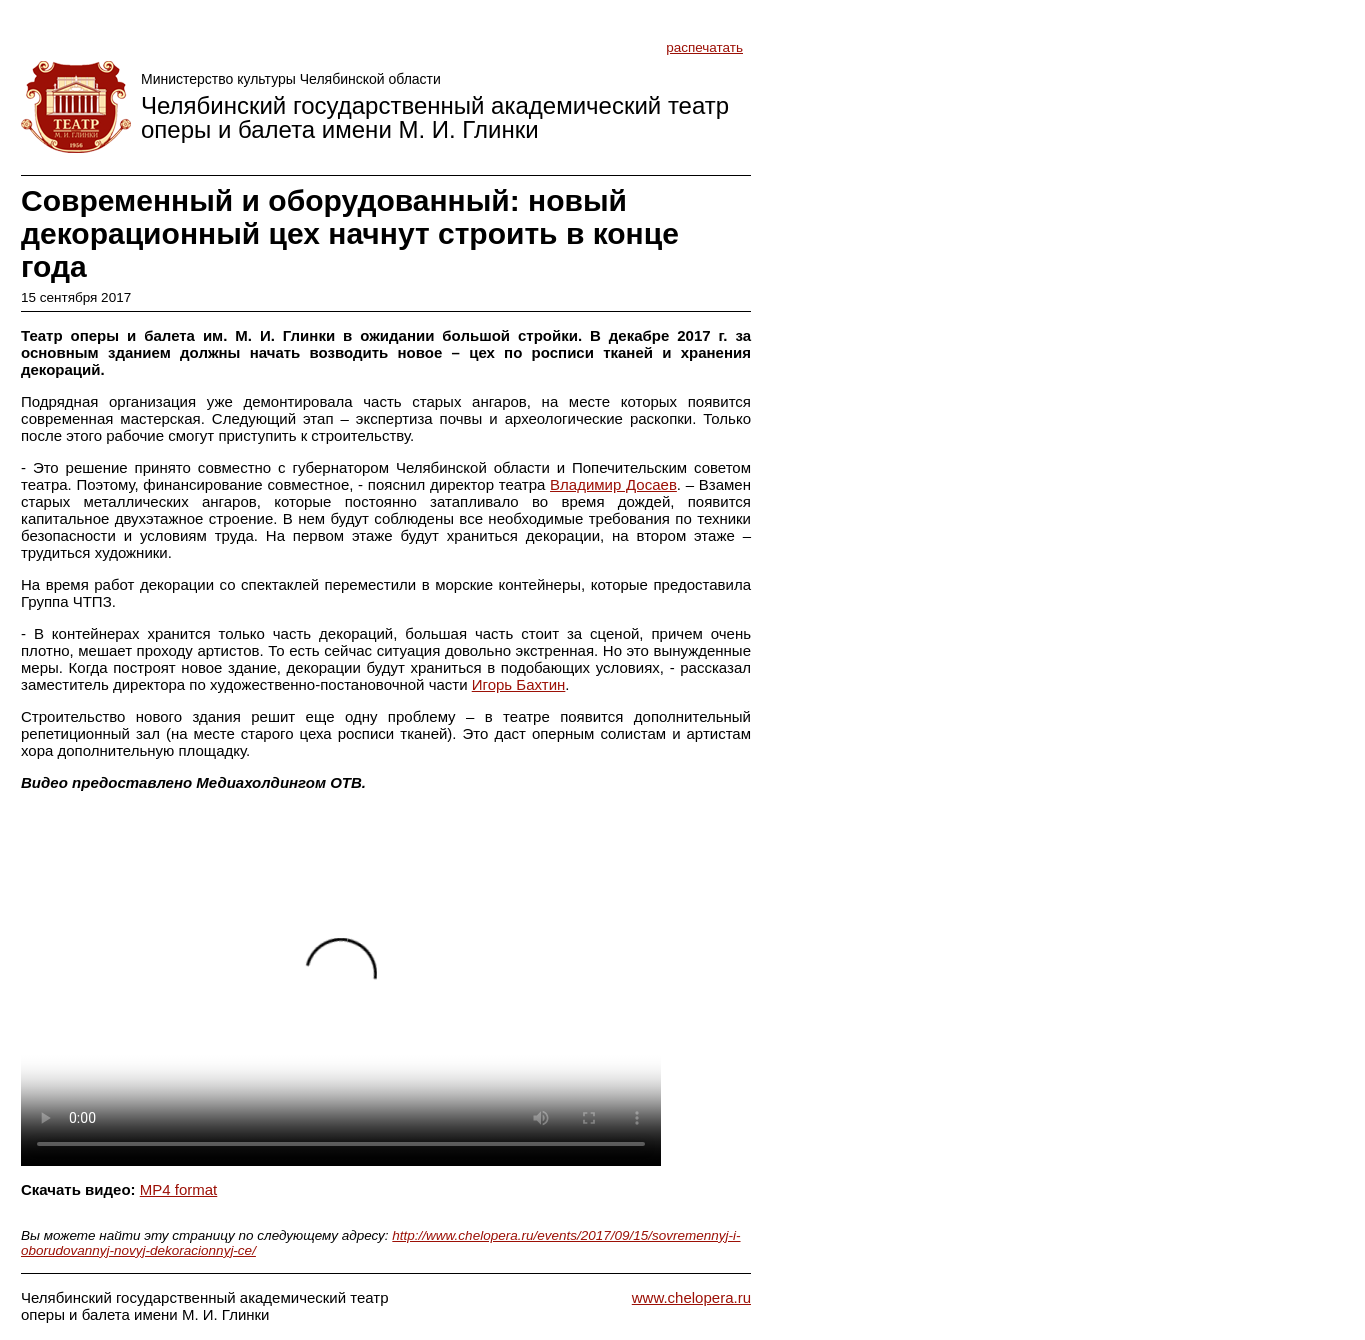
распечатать (704, 47)
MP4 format (179, 1189)
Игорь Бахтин (519, 684)
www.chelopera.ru (691, 1297)
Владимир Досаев (613, 484)
